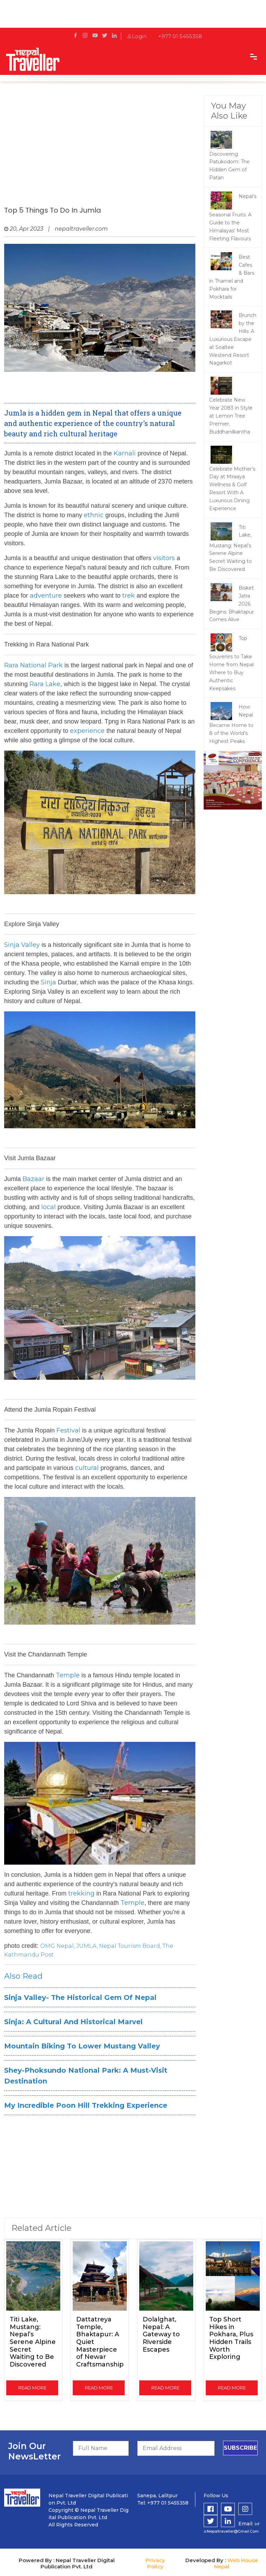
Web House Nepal (236, 2563)
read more (32, 2387)
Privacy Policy (155, 2563)
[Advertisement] (99, 150)
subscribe (240, 2448)
